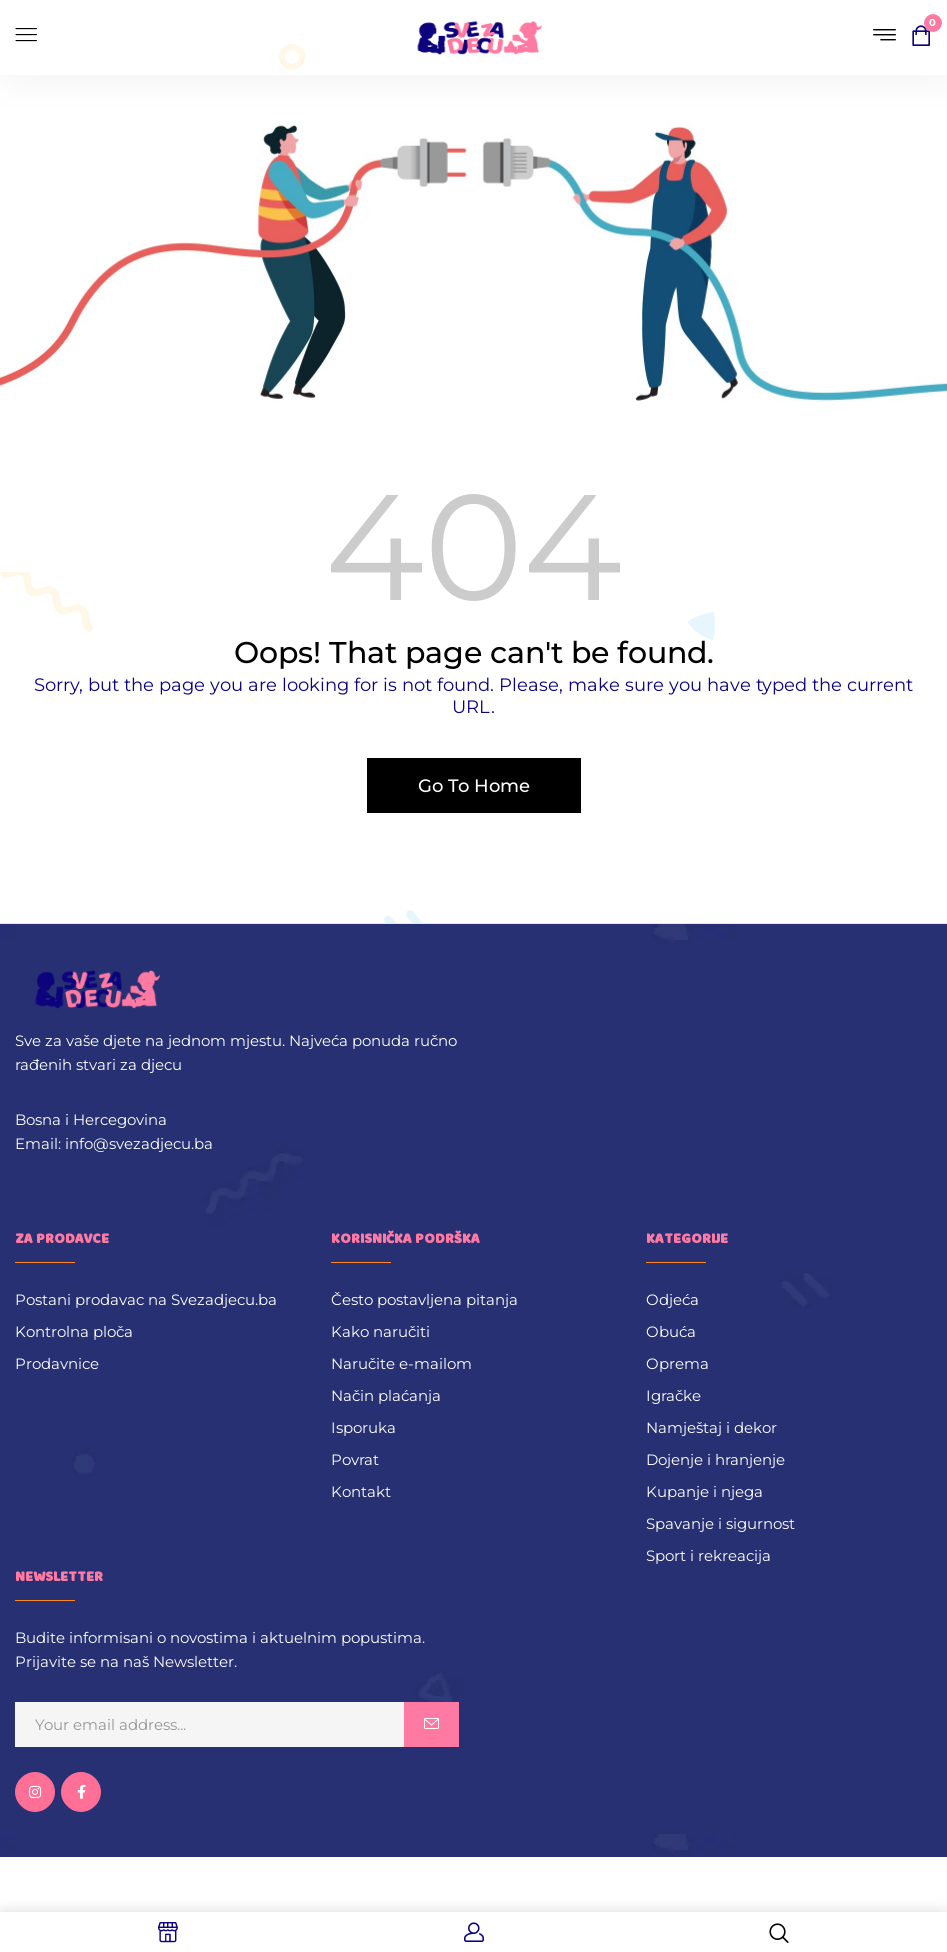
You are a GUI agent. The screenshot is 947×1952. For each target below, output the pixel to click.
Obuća (671, 1331)
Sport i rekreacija (708, 1555)
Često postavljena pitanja (424, 1299)
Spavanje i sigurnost (720, 1523)
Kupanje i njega (704, 1491)
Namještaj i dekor (711, 1427)
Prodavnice (57, 1363)
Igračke (673, 1395)
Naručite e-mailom (401, 1363)
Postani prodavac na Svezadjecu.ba (146, 1299)
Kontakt (361, 1491)
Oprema (677, 1363)
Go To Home (474, 786)
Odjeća (672, 1299)
